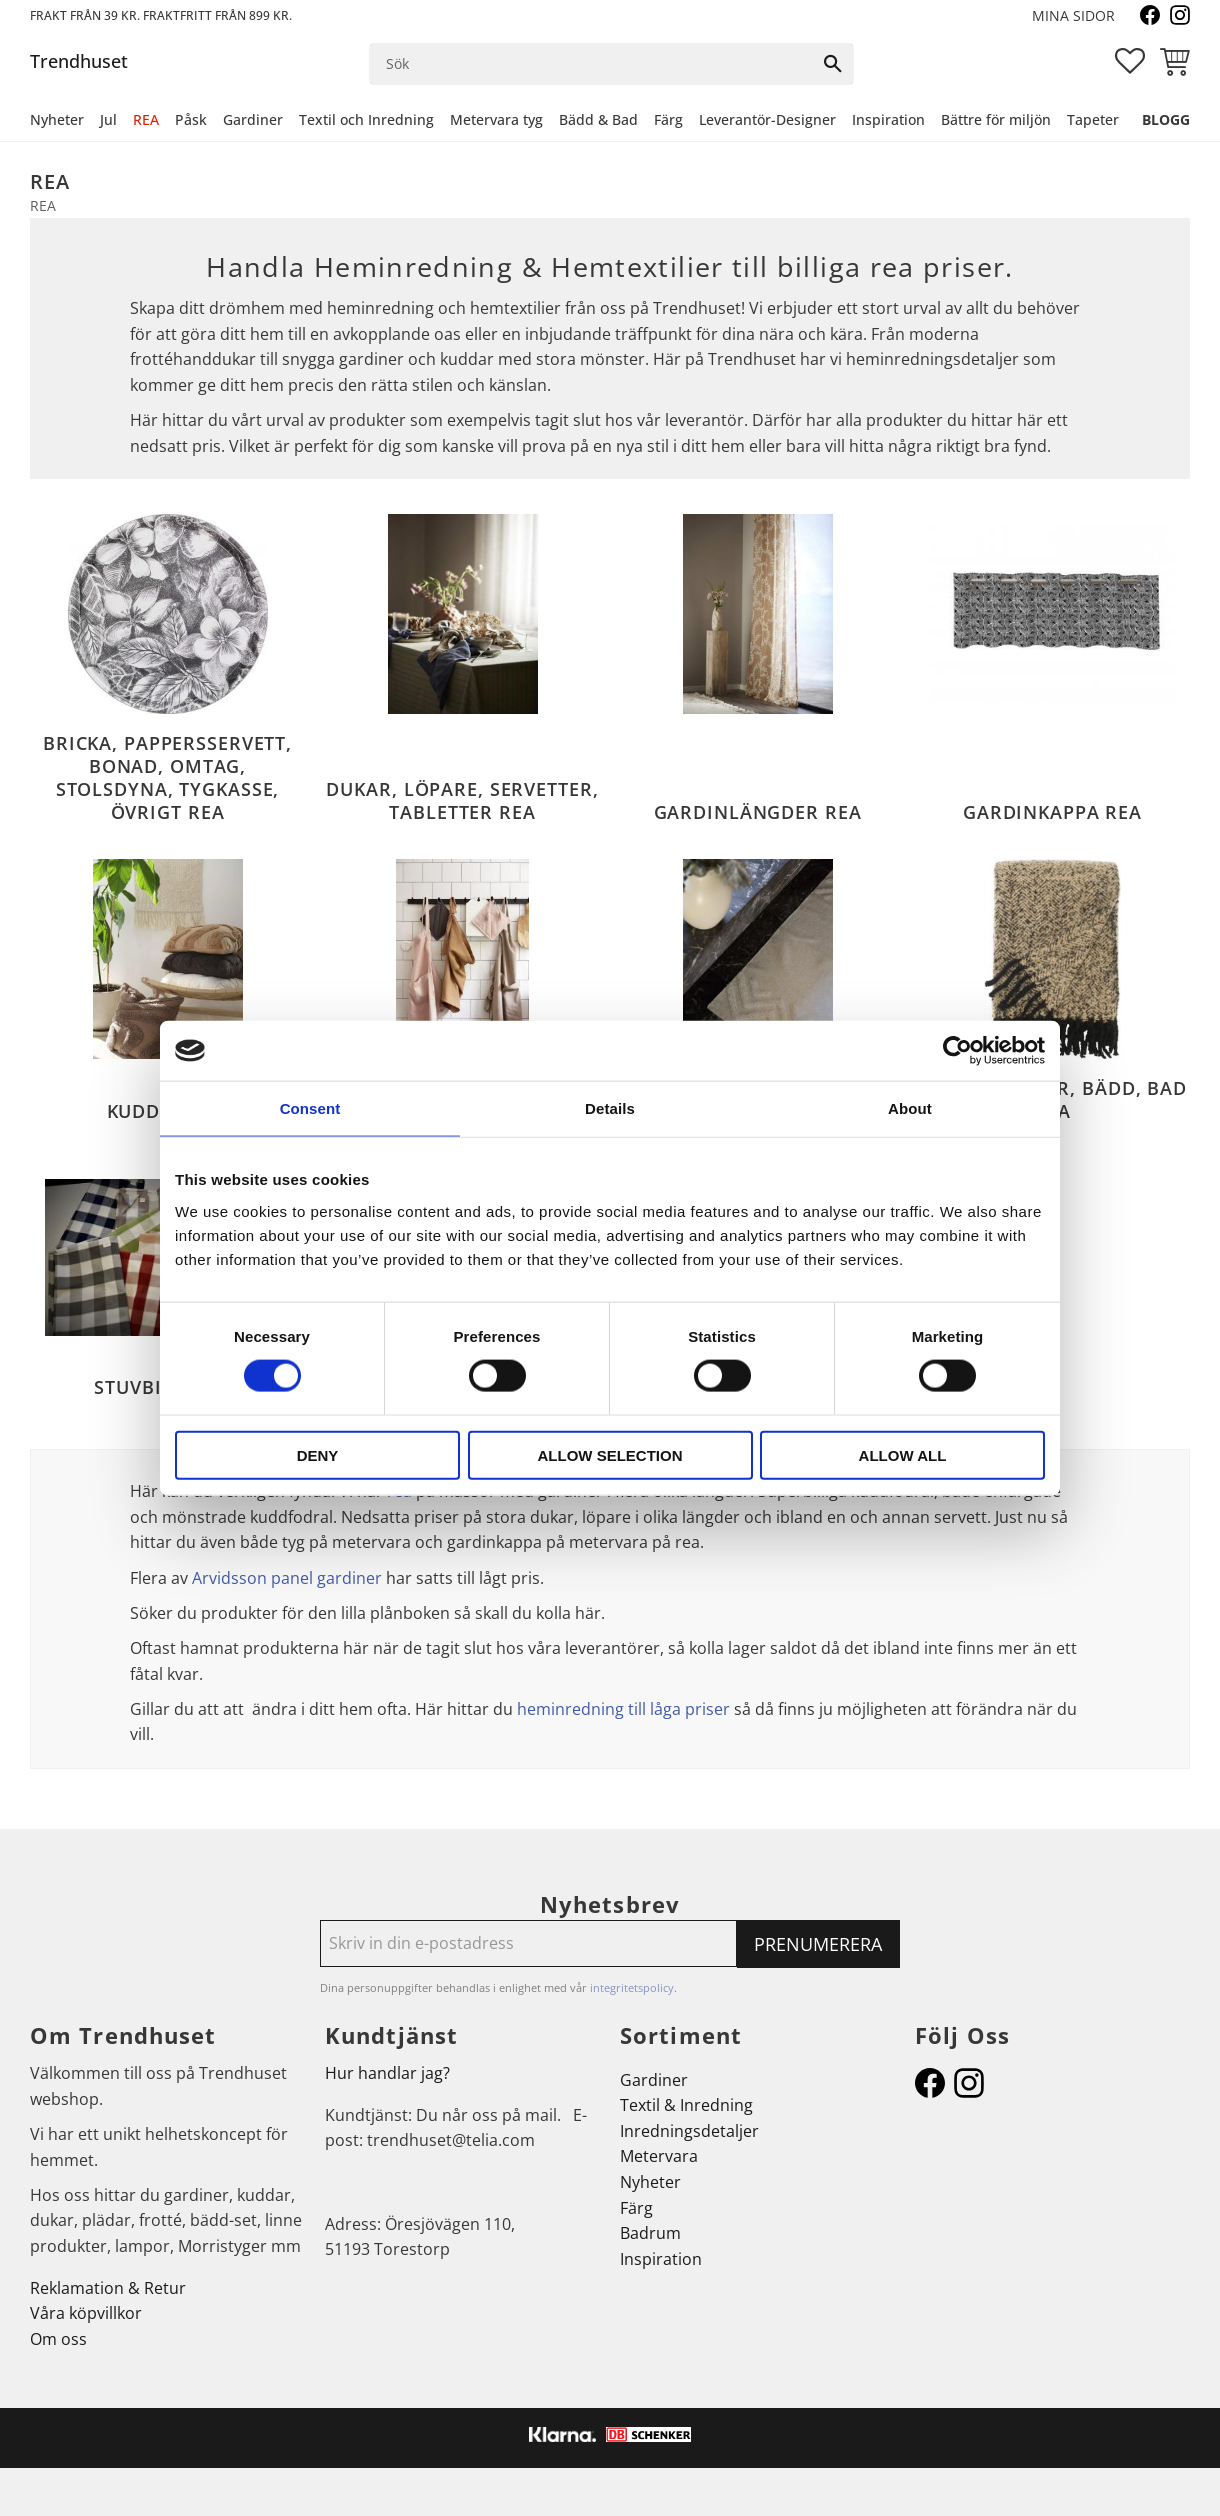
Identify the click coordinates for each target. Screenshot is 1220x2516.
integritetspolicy (632, 1987)
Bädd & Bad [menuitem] (598, 119)
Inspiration (661, 2259)
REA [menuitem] (146, 119)
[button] (1130, 61)
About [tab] (910, 1108)
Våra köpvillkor (86, 2313)
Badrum (650, 2233)
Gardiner (654, 2080)
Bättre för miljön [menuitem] (996, 119)
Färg (636, 2208)
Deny (318, 1454)
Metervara (659, 2156)
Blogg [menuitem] (1166, 119)
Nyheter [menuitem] (57, 119)
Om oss (58, 2339)
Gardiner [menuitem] (253, 119)
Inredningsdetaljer (689, 2131)
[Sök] (833, 64)
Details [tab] (610, 1108)
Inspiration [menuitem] (888, 119)
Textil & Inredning (686, 2105)
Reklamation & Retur (108, 2288)
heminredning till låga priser (623, 1709)
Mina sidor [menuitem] (1073, 15)
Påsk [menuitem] (191, 119)
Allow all (903, 1454)
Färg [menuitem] (668, 119)
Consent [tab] (310, 1108)
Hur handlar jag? (387, 2073)
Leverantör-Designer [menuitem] (767, 119)
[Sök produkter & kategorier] (592, 64)
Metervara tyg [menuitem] (496, 119)
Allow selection (610, 1454)
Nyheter (650, 2182)
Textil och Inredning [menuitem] (366, 119)
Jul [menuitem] (108, 119)
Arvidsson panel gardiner (287, 1578)
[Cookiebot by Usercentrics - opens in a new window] (957, 1051)
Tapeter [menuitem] (1093, 119)
